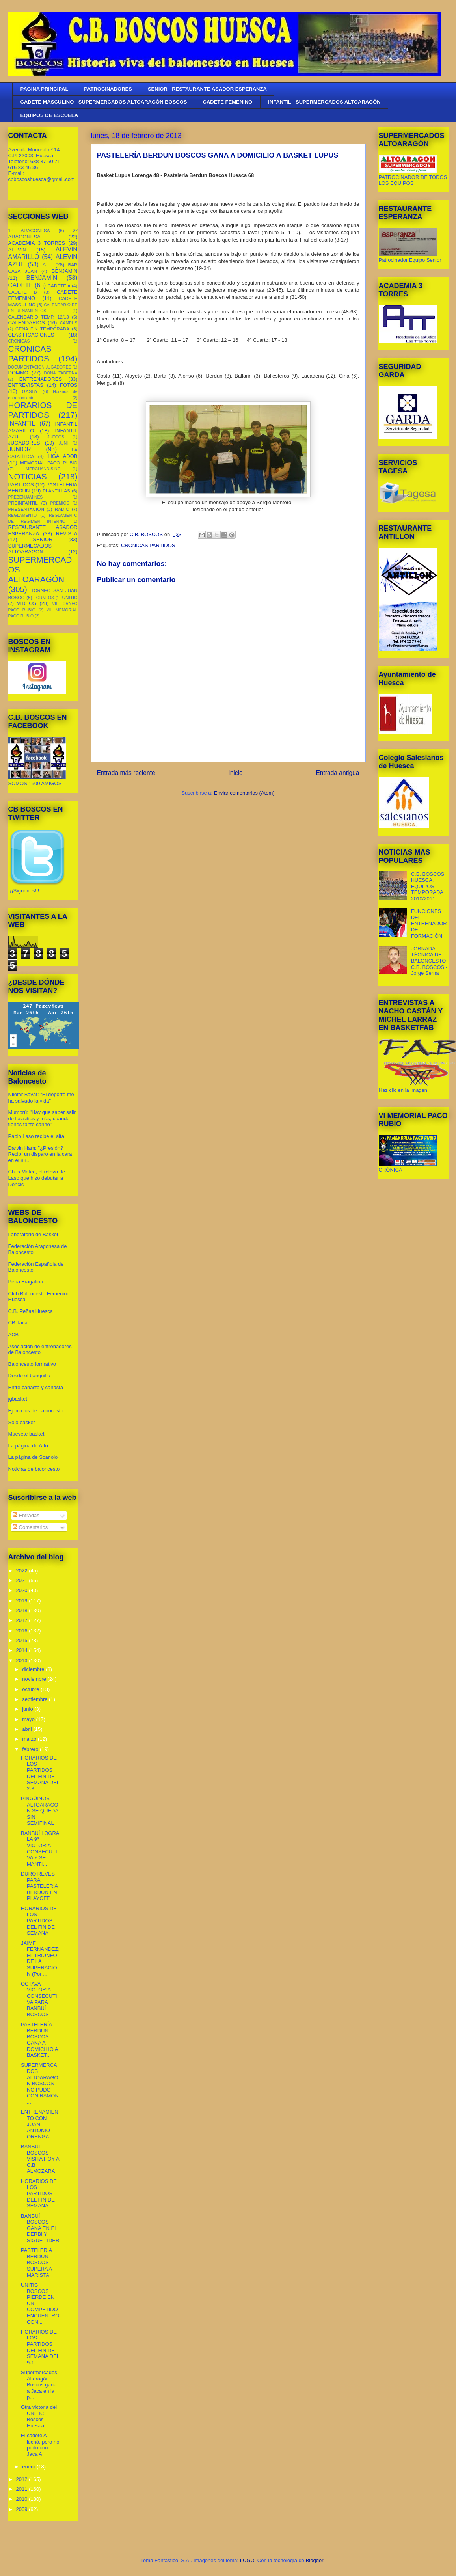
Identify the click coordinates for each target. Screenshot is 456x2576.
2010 (22, 2499)
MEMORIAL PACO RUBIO (48, 462)
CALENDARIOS (26, 323)
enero (29, 2467)
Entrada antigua (337, 772)
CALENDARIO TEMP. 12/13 (38, 316)
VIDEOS (26, 603)
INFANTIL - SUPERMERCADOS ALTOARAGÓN (324, 102)
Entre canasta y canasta (35, 1387)
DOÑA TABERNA (60, 373)
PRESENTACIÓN (26, 509)
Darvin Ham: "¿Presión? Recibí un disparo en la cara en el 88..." (40, 1154)
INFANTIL (21, 423)
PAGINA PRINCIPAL (44, 89)
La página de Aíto (28, 1446)
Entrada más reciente (126, 772)
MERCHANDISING (43, 469)
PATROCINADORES (108, 89)
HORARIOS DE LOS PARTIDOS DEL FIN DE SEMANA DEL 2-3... (40, 1773)
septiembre (35, 1699)
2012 (22, 2479)
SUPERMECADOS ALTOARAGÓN (30, 549)
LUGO (247, 2560)
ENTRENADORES (40, 379)
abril (27, 1729)
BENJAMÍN (41, 277)
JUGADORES (24, 443)
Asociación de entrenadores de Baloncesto (40, 1349)
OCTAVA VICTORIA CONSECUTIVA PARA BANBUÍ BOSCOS (39, 1999)
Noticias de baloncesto (34, 1469)
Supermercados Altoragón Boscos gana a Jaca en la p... (39, 2384)
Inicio (235, 772)
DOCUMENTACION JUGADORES (39, 367)
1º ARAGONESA (29, 230)
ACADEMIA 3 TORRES (36, 243)
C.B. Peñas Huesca (30, 1311)
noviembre (34, 1679)
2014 (22, 1650)
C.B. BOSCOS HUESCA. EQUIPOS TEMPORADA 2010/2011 (428, 886)
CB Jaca (18, 1323)
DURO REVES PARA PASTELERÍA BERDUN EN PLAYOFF (39, 1886)
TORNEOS (44, 598)
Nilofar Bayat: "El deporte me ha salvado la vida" (41, 1097)
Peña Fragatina (25, 1282)
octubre (31, 1689)
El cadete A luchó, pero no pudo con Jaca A (40, 2445)
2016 (22, 1631)
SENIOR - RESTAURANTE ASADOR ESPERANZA (207, 89)
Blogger (314, 2560)
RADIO (62, 509)
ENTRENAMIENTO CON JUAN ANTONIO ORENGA (39, 2124)
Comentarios (30, 1527)
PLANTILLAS (56, 490)
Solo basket (21, 1422)
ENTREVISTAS (25, 385)
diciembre (34, 1669)
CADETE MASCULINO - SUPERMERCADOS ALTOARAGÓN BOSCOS (103, 102)
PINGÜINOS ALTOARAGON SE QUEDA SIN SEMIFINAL (39, 1811)
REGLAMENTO (22, 515)
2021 (22, 1580)
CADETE (20, 285)
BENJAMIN (65, 271)
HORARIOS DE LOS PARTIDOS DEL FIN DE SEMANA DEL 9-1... (40, 2347)
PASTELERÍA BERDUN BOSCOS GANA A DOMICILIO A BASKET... (39, 2039)
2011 (22, 2489)
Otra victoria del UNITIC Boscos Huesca (39, 2416)
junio (28, 1709)
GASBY (30, 391)
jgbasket (17, 1399)
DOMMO (18, 373)
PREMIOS (59, 503)
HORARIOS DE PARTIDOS (43, 409)
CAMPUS (68, 323)
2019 (22, 1601)
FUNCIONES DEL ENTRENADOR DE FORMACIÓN (429, 923)
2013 (22, 1660)
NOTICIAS (27, 476)
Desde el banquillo (29, 1375)
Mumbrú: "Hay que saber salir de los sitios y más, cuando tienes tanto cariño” (42, 1118)
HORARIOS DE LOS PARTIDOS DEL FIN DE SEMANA (39, 1920)
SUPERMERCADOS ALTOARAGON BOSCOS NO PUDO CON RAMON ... (40, 2083)
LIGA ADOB (63, 456)
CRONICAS (19, 341)
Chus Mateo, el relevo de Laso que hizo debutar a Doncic (36, 1178)
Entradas (26, 1515)
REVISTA (67, 533)
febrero (31, 1749)
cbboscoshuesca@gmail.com (41, 179)
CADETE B (22, 291)
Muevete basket (26, 1434)
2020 (22, 1590)
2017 (22, 1620)
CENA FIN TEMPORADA (42, 328)
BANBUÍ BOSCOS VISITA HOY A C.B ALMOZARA (40, 2159)
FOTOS (69, 385)
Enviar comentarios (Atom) (244, 793)
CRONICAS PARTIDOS (148, 545)
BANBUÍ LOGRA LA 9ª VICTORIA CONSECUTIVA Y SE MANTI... (40, 1848)
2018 (22, 1610)
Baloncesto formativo (32, 1364)
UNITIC (70, 597)
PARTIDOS (21, 485)
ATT (47, 265)
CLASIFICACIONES (31, 335)
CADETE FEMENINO (228, 102)
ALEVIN (17, 250)
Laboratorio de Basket (33, 1234)
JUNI (63, 443)
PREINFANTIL (23, 502)
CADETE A (59, 285)
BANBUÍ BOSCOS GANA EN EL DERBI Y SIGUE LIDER (40, 2228)
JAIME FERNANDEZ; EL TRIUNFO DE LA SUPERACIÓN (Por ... (40, 1958)
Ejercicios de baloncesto (35, 1411)
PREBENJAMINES (25, 497)
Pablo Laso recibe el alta (36, 1136)
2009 (22, 2509)
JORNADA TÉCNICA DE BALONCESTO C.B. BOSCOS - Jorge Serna (429, 961)
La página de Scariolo (33, 1457)
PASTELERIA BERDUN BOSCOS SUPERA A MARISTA (36, 2262)
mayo (29, 1719)
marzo (30, 1739)
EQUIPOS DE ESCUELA (49, 115)
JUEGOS (55, 437)
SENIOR (43, 539)
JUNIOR (19, 449)
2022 (22, 1571)
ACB (13, 1334)
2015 (22, 1640)
